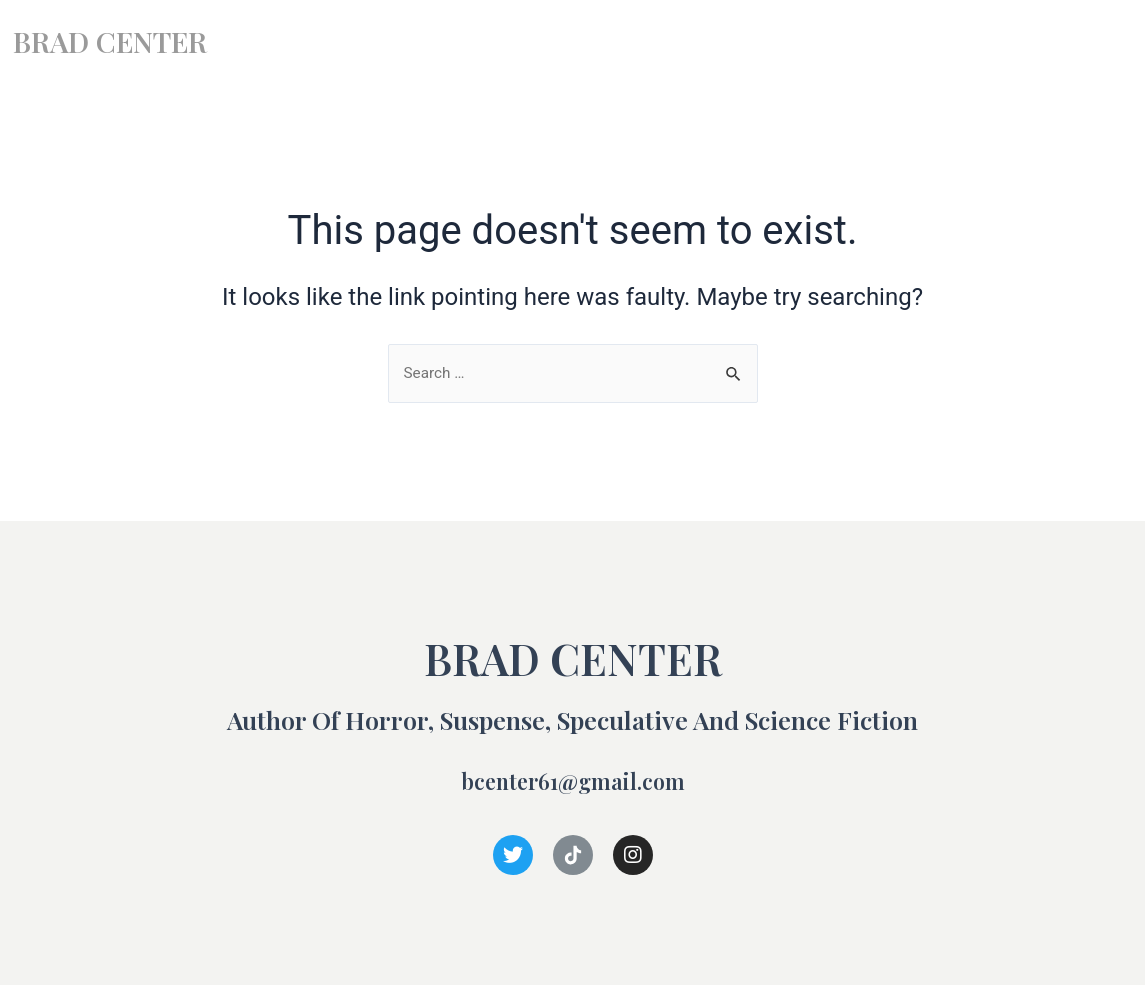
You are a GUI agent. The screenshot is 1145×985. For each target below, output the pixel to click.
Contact (1084, 42)
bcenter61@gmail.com (572, 779)
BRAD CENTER (125, 39)
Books (852, 42)
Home (765, 42)
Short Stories (965, 42)
